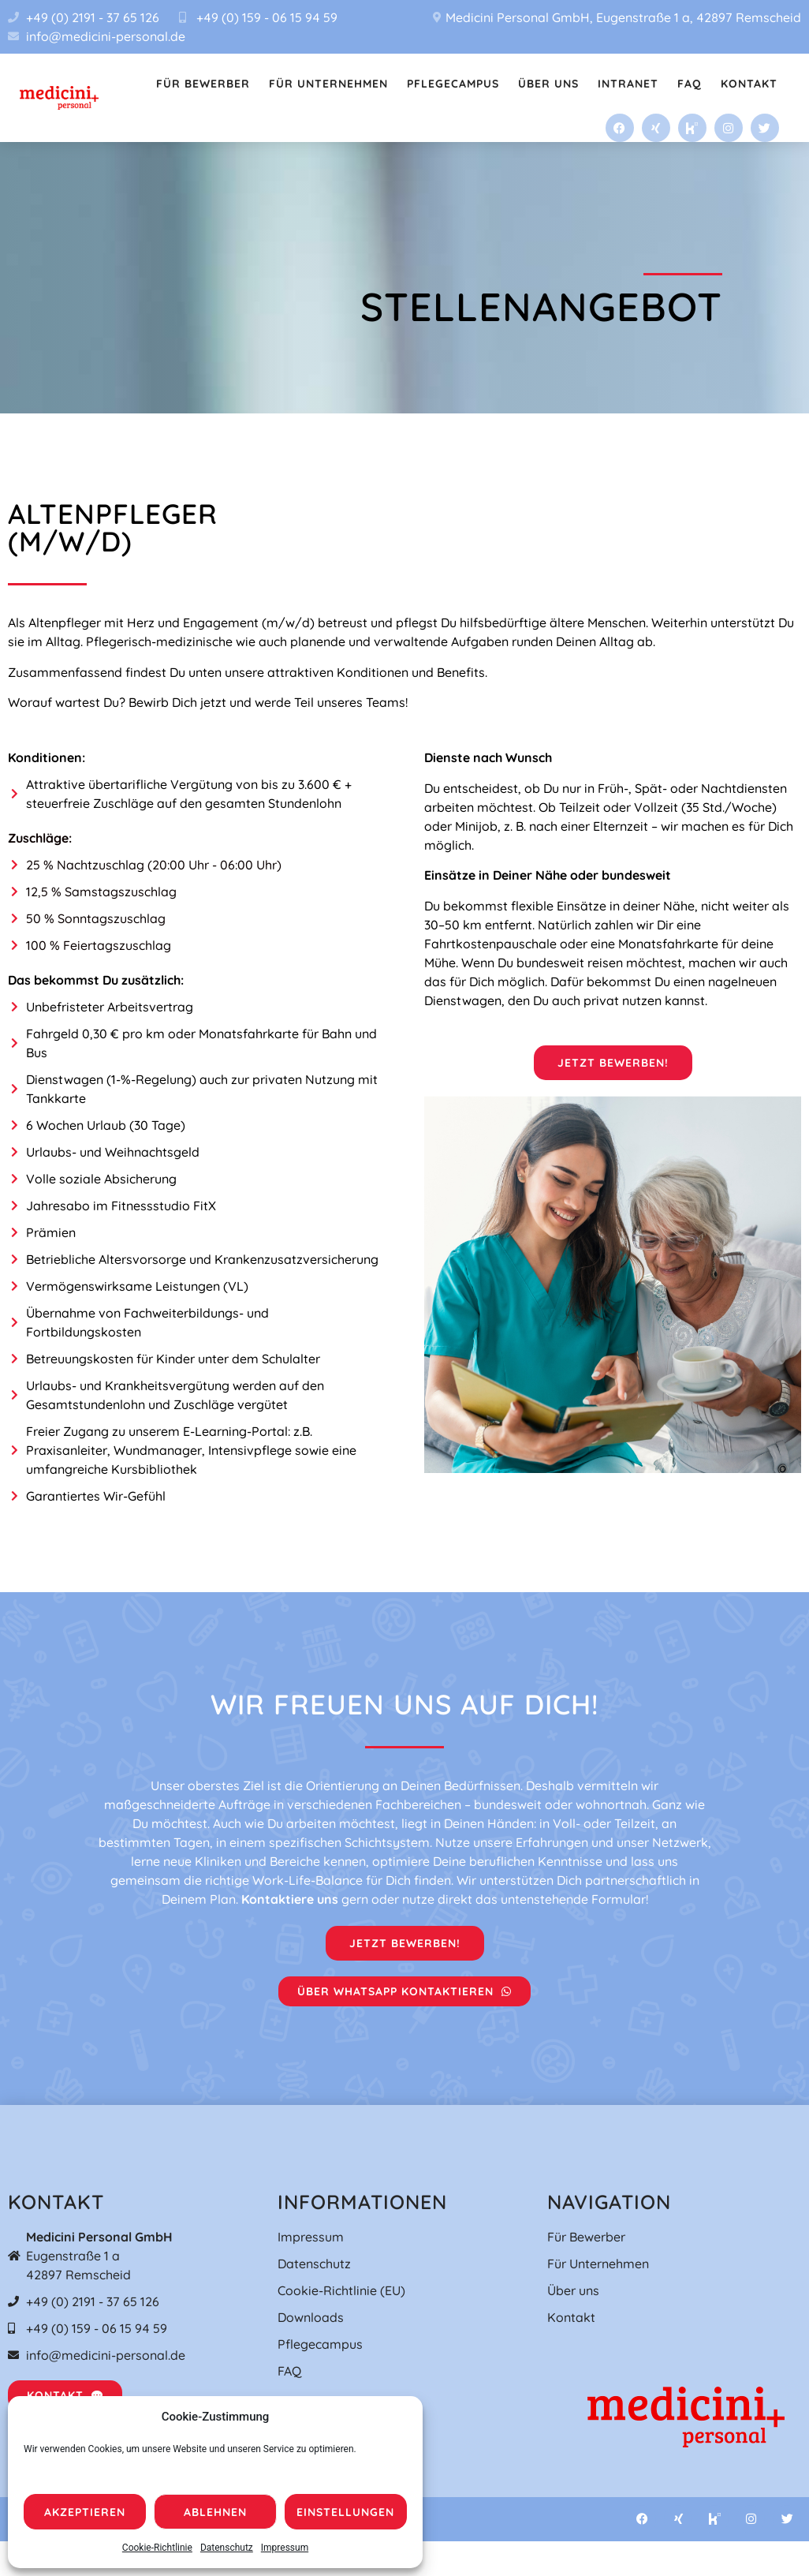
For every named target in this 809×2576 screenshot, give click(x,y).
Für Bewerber (203, 84)
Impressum (284, 2547)
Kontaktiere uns (289, 1899)
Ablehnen (215, 2512)
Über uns (548, 84)
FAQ (689, 84)
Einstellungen (345, 2512)
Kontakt (749, 84)
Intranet (628, 84)
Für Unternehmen (328, 84)
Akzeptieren (84, 2512)
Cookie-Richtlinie (157, 2547)
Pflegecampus (453, 84)
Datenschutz (226, 2547)
